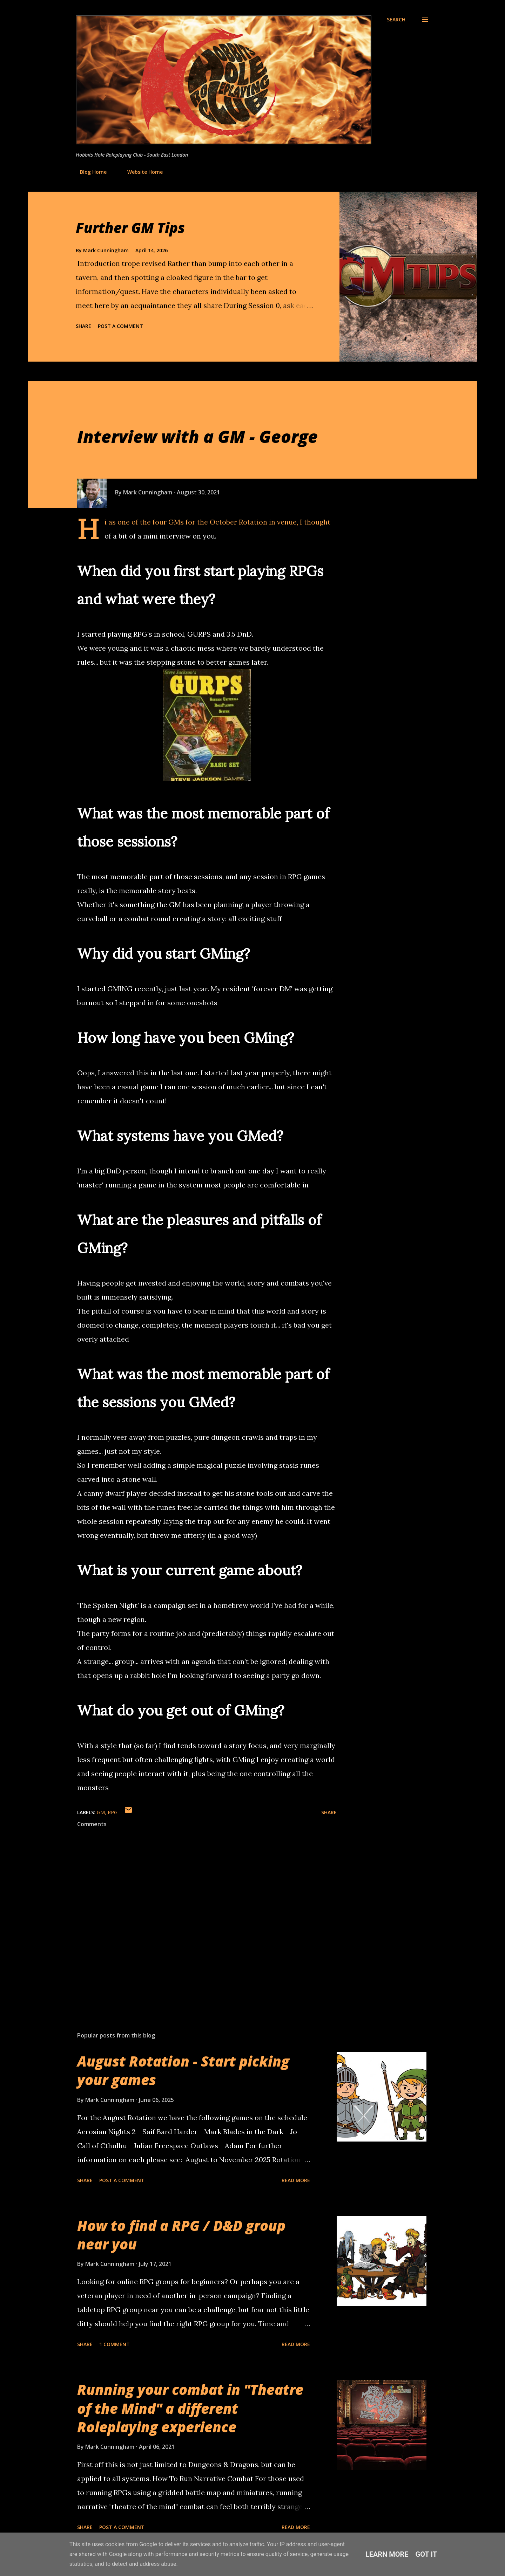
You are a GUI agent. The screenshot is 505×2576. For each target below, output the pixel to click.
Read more (296, 2180)
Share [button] (83, 326)
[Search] (396, 19)
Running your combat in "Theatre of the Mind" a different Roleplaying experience (190, 2408)
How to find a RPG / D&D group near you (181, 2235)
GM (101, 1812)
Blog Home (89, 172)
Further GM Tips (130, 227)
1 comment (114, 2344)
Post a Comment (120, 326)
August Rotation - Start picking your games (183, 2070)
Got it (426, 2554)
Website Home (141, 172)
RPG (112, 1812)
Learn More (387, 2554)
